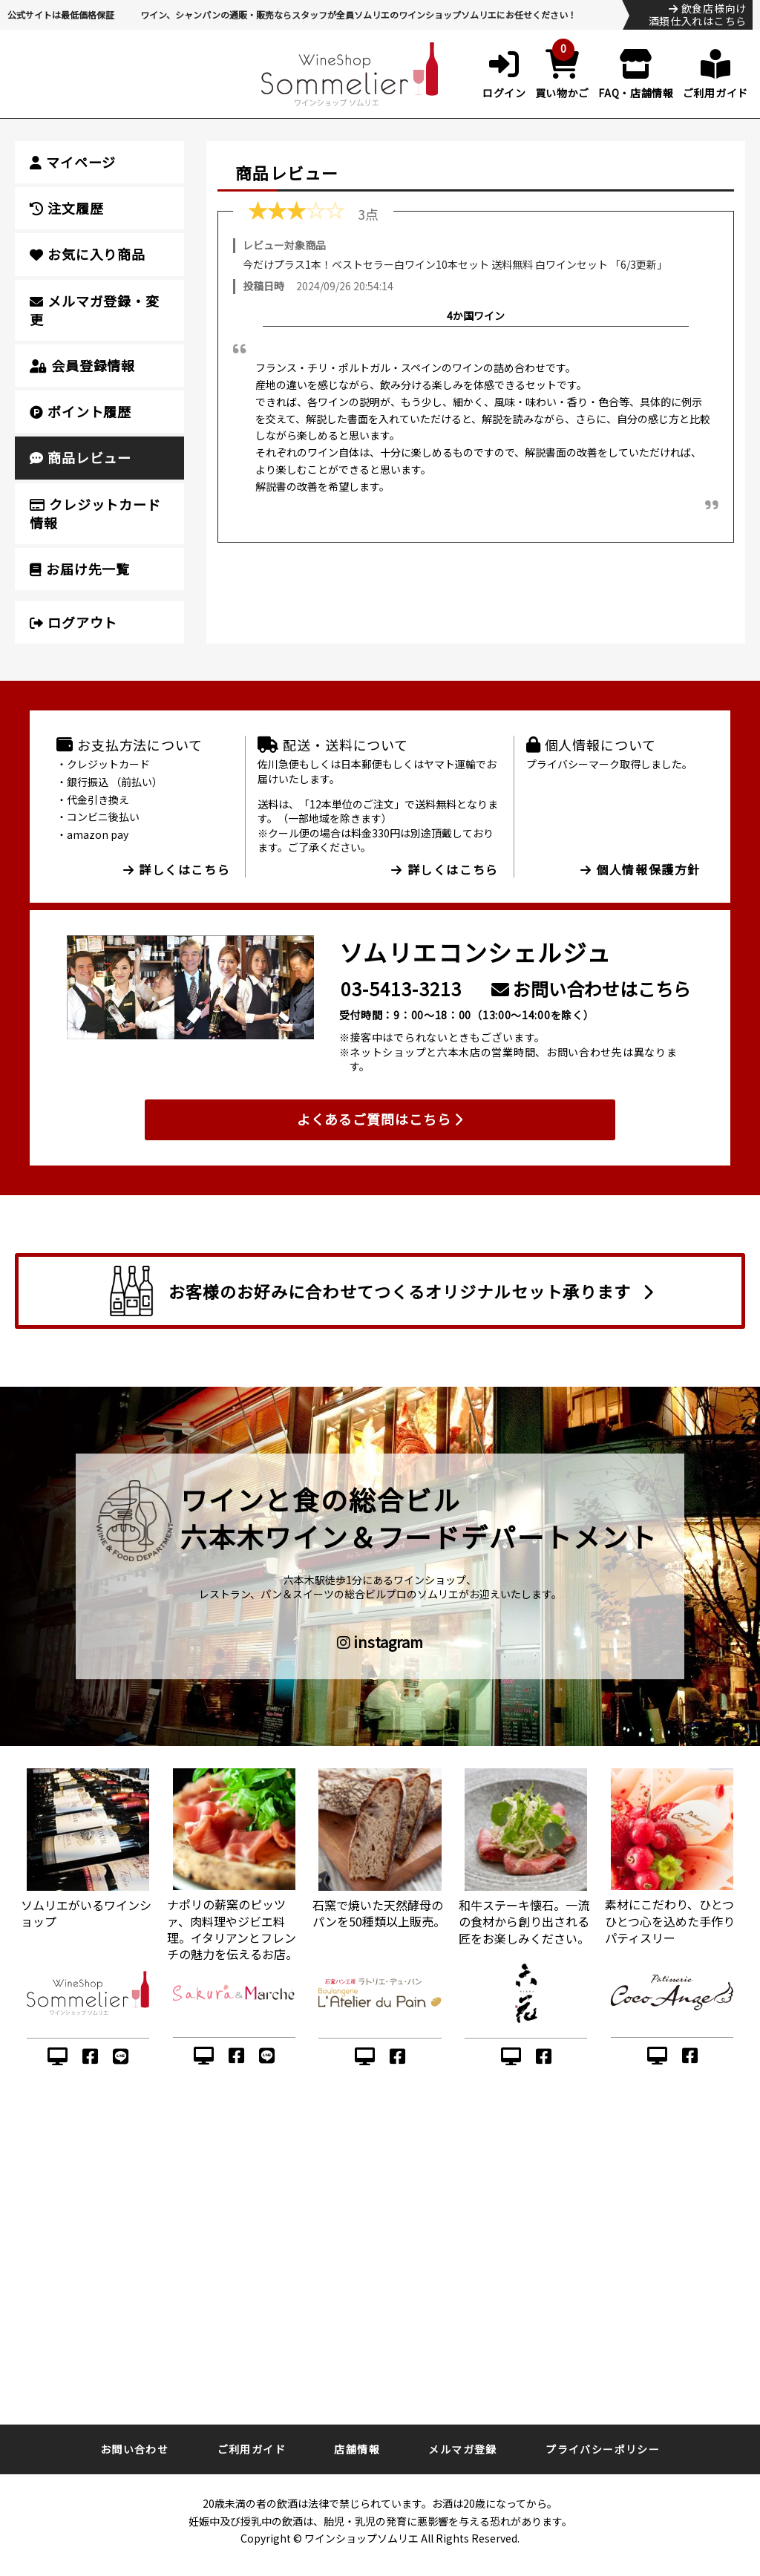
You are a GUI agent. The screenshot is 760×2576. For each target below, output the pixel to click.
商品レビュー (80, 457)
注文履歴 (66, 208)
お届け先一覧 (80, 568)
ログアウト (73, 622)
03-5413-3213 (401, 988)
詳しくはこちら (176, 869)
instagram (380, 1642)
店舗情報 (357, 2449)
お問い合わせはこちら (591, 988)
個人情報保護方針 (640, 869)
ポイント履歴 (80, 411)
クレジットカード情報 (95, 513)
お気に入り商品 (87, 254)
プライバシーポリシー (603, 2449)
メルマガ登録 (462, 2449)
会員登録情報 (82, 365)
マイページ (73, 161)
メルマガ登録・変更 (95, 310)
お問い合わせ (134, 2449)
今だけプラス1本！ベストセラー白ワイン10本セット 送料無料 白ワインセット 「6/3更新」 (455, 264)
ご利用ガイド (251, 2449)
